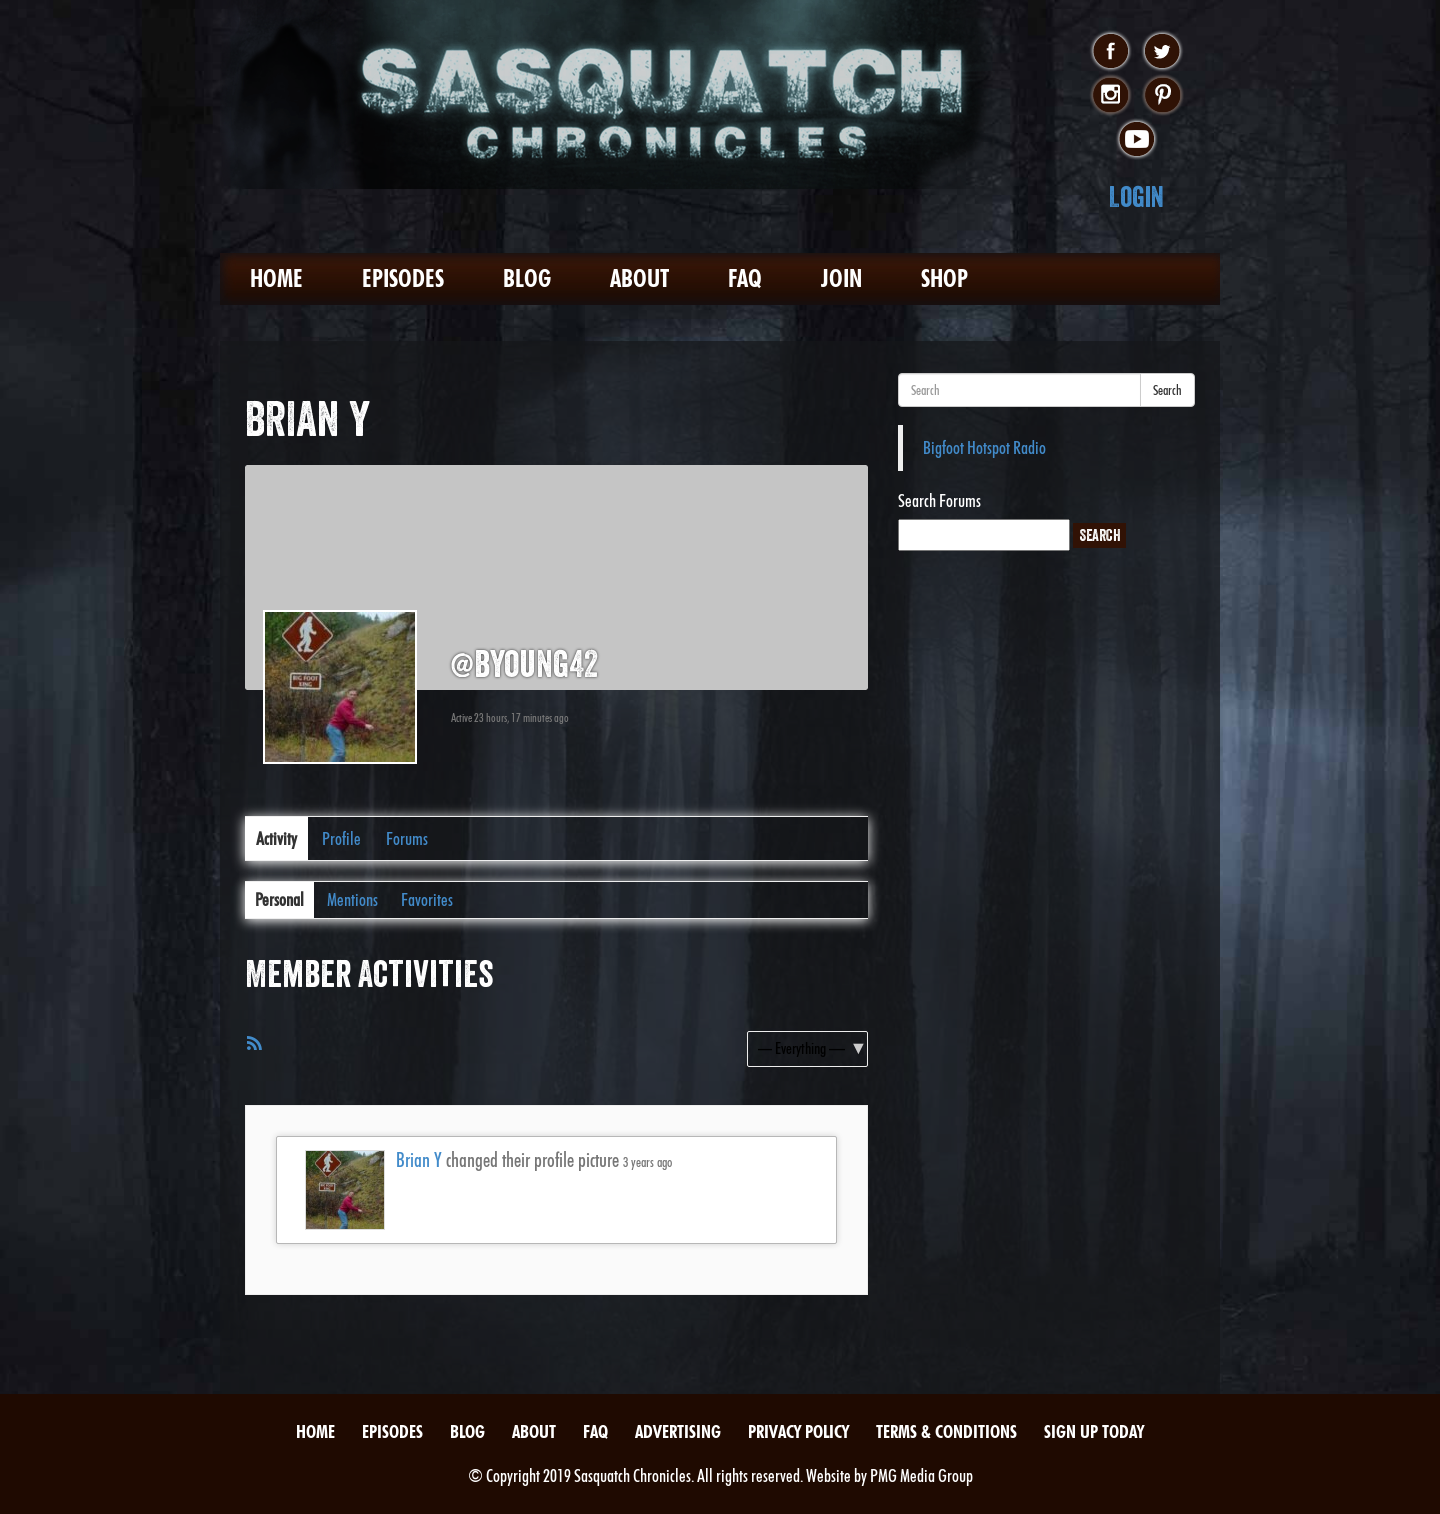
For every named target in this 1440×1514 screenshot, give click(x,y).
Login (1136, 196)
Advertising (678, 1431)
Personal (279, 899)
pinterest (1162, 96)
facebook (1110, 52)
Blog (527, 278)
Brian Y (419, 1160)
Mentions (352, 899)
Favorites (427, 899)
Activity (276, 838)
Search (1167, 390)
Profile (341, 838)
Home (276, 278)
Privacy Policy (798, 1431)
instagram (1110, 96)
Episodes (403, 278)
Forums (407, 838)
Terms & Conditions (946, 1431)
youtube (1136, 140)
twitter (1162, 52)
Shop (944, 278)
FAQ (745, 278)
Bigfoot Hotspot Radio (984, 447)
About (639, 278)
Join (841, 278)
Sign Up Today (1094, 1431)
